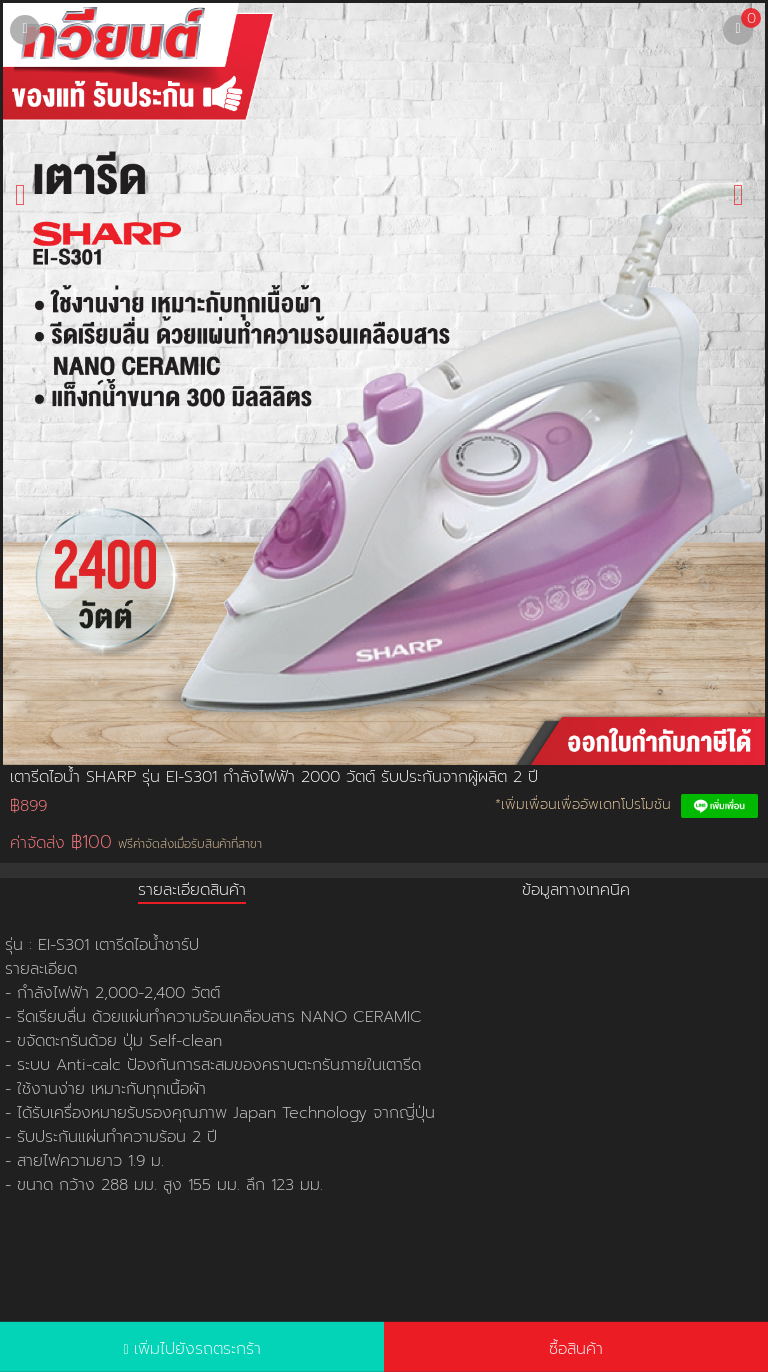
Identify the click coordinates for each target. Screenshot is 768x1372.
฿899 (28, 806)
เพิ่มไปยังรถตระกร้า (197, 1349)
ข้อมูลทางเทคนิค (576, 890)
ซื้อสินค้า (576, 1349)
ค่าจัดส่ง (136, 842)
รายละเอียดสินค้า (192, 890)
